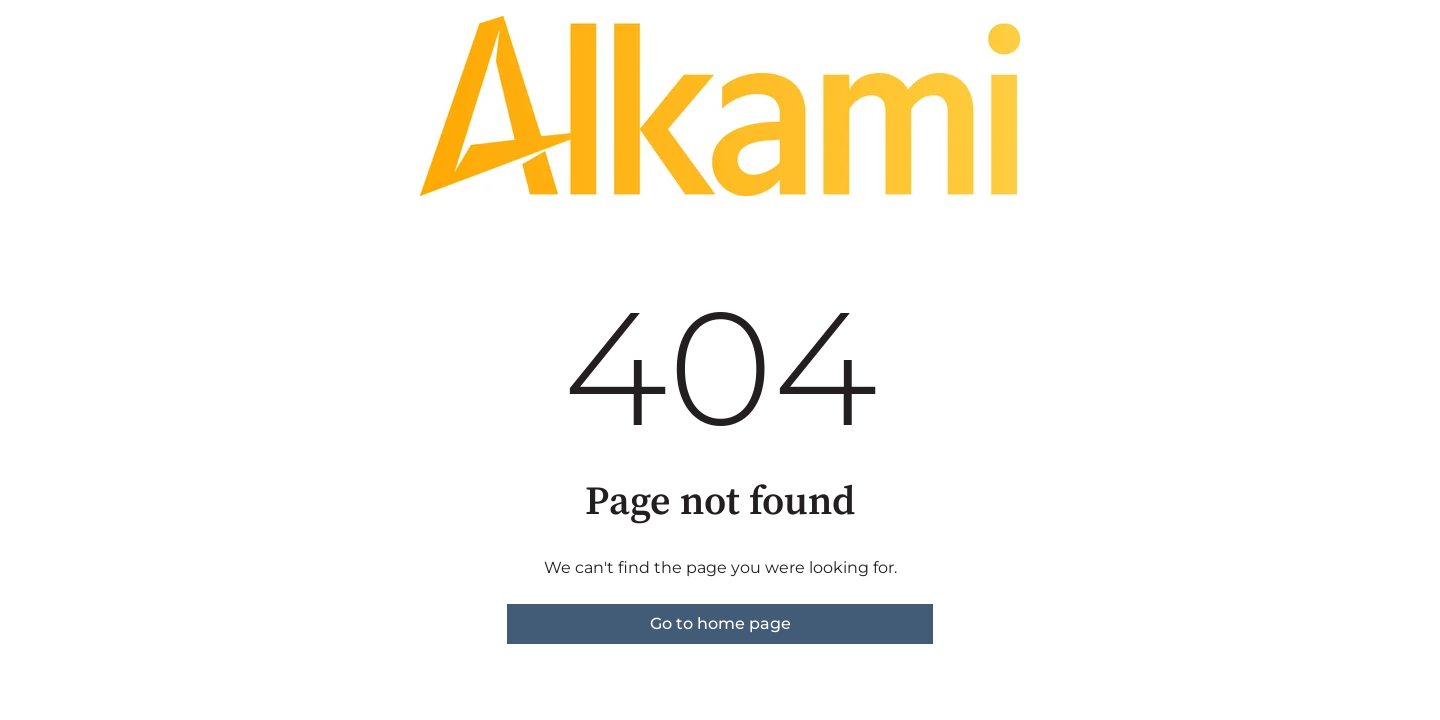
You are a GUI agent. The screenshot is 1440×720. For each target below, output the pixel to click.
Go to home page (720, 623)
